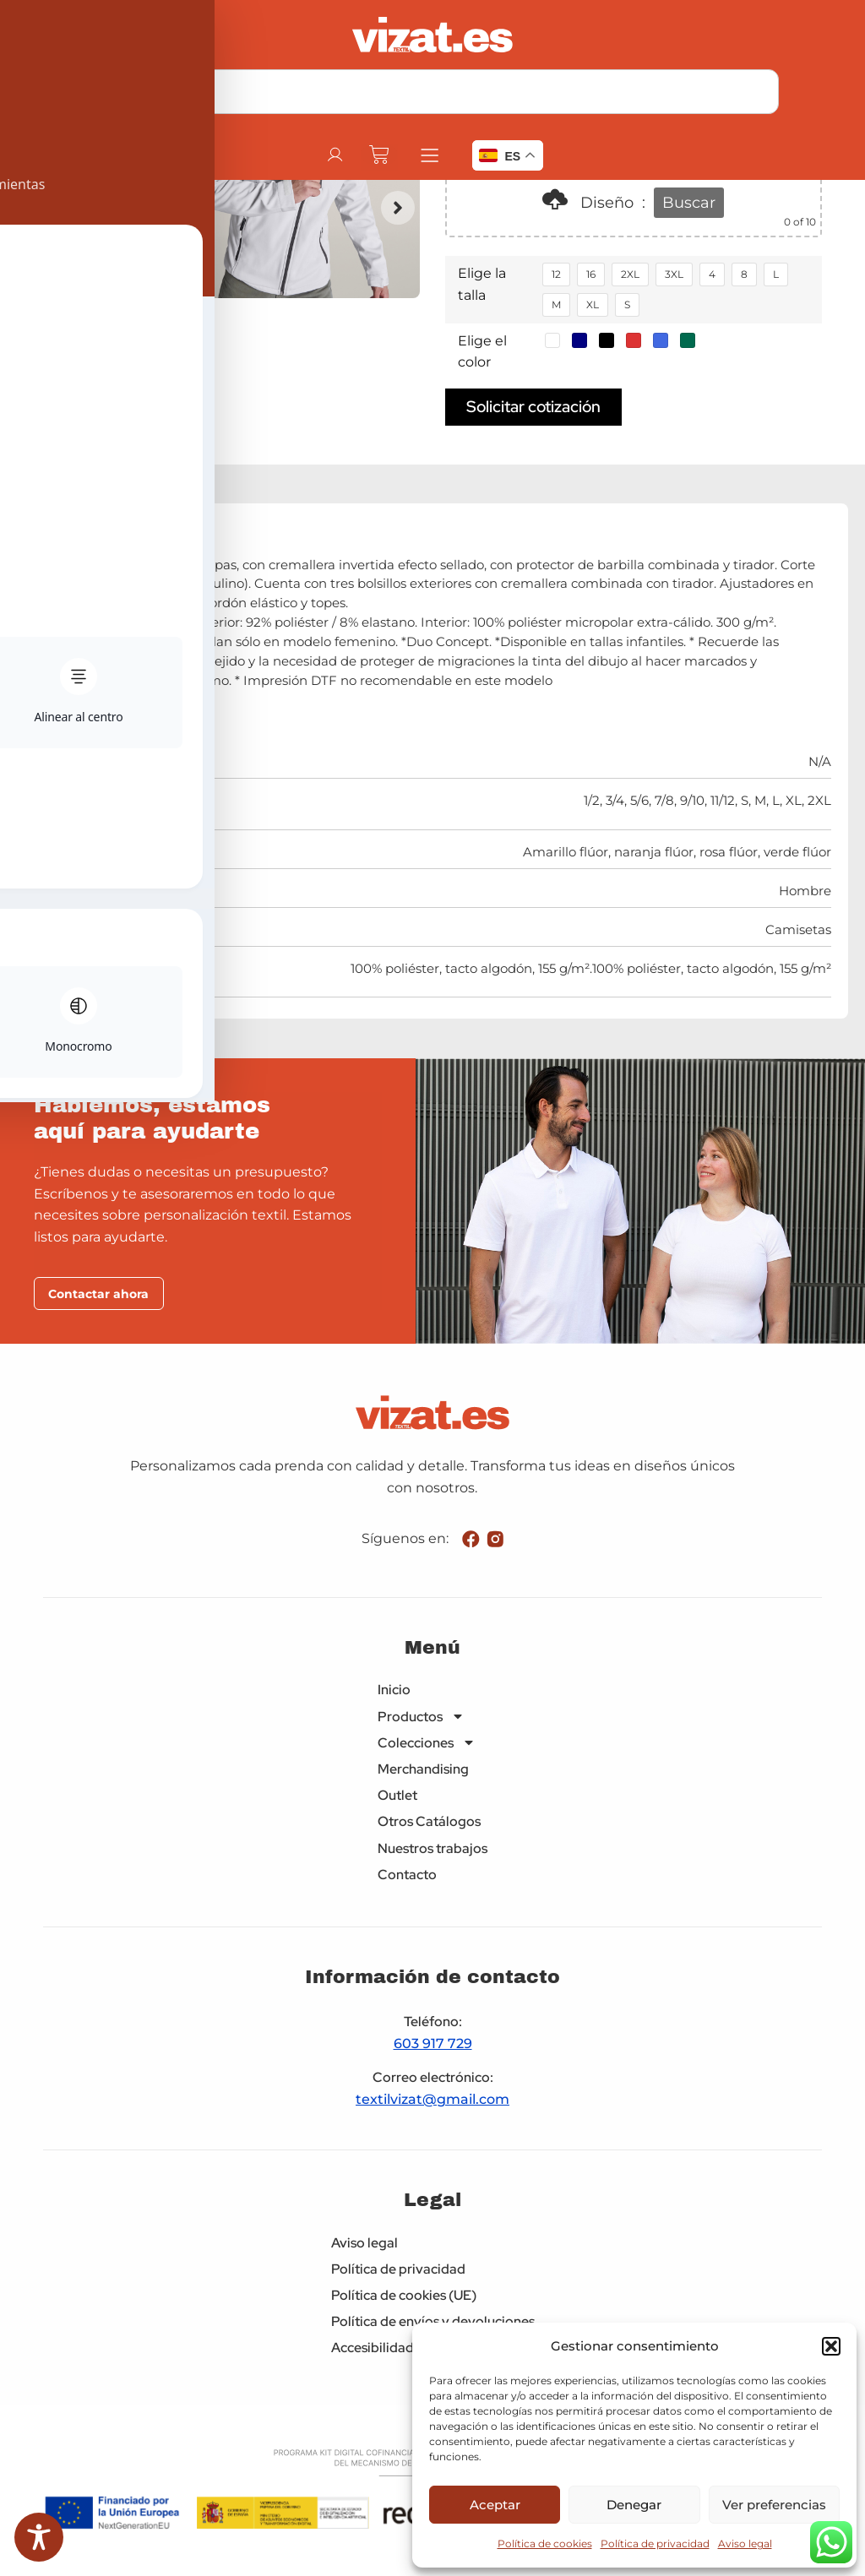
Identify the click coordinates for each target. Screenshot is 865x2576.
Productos (421, 1717)
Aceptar (495, 2505)
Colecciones (427, 1744)
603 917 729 (433, 2044)
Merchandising (423, 1771)
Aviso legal (745, 2543)
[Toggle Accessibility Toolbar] (39, 2537)
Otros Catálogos (429, 1823)
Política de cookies (545, 2543)
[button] (831, 2346)
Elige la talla (482, 284)
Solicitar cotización (533, 406)
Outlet (397, 1797)
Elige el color (482, 352)
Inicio (394, 1691)
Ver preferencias (774, 2505)
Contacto (407, 1875)
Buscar (688, 202)
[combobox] (432, 91)
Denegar (634, 2505)
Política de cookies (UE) (403, 2297)
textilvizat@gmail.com (432, 2101)
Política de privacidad (655, 2543)
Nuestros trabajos (432, 1849)
